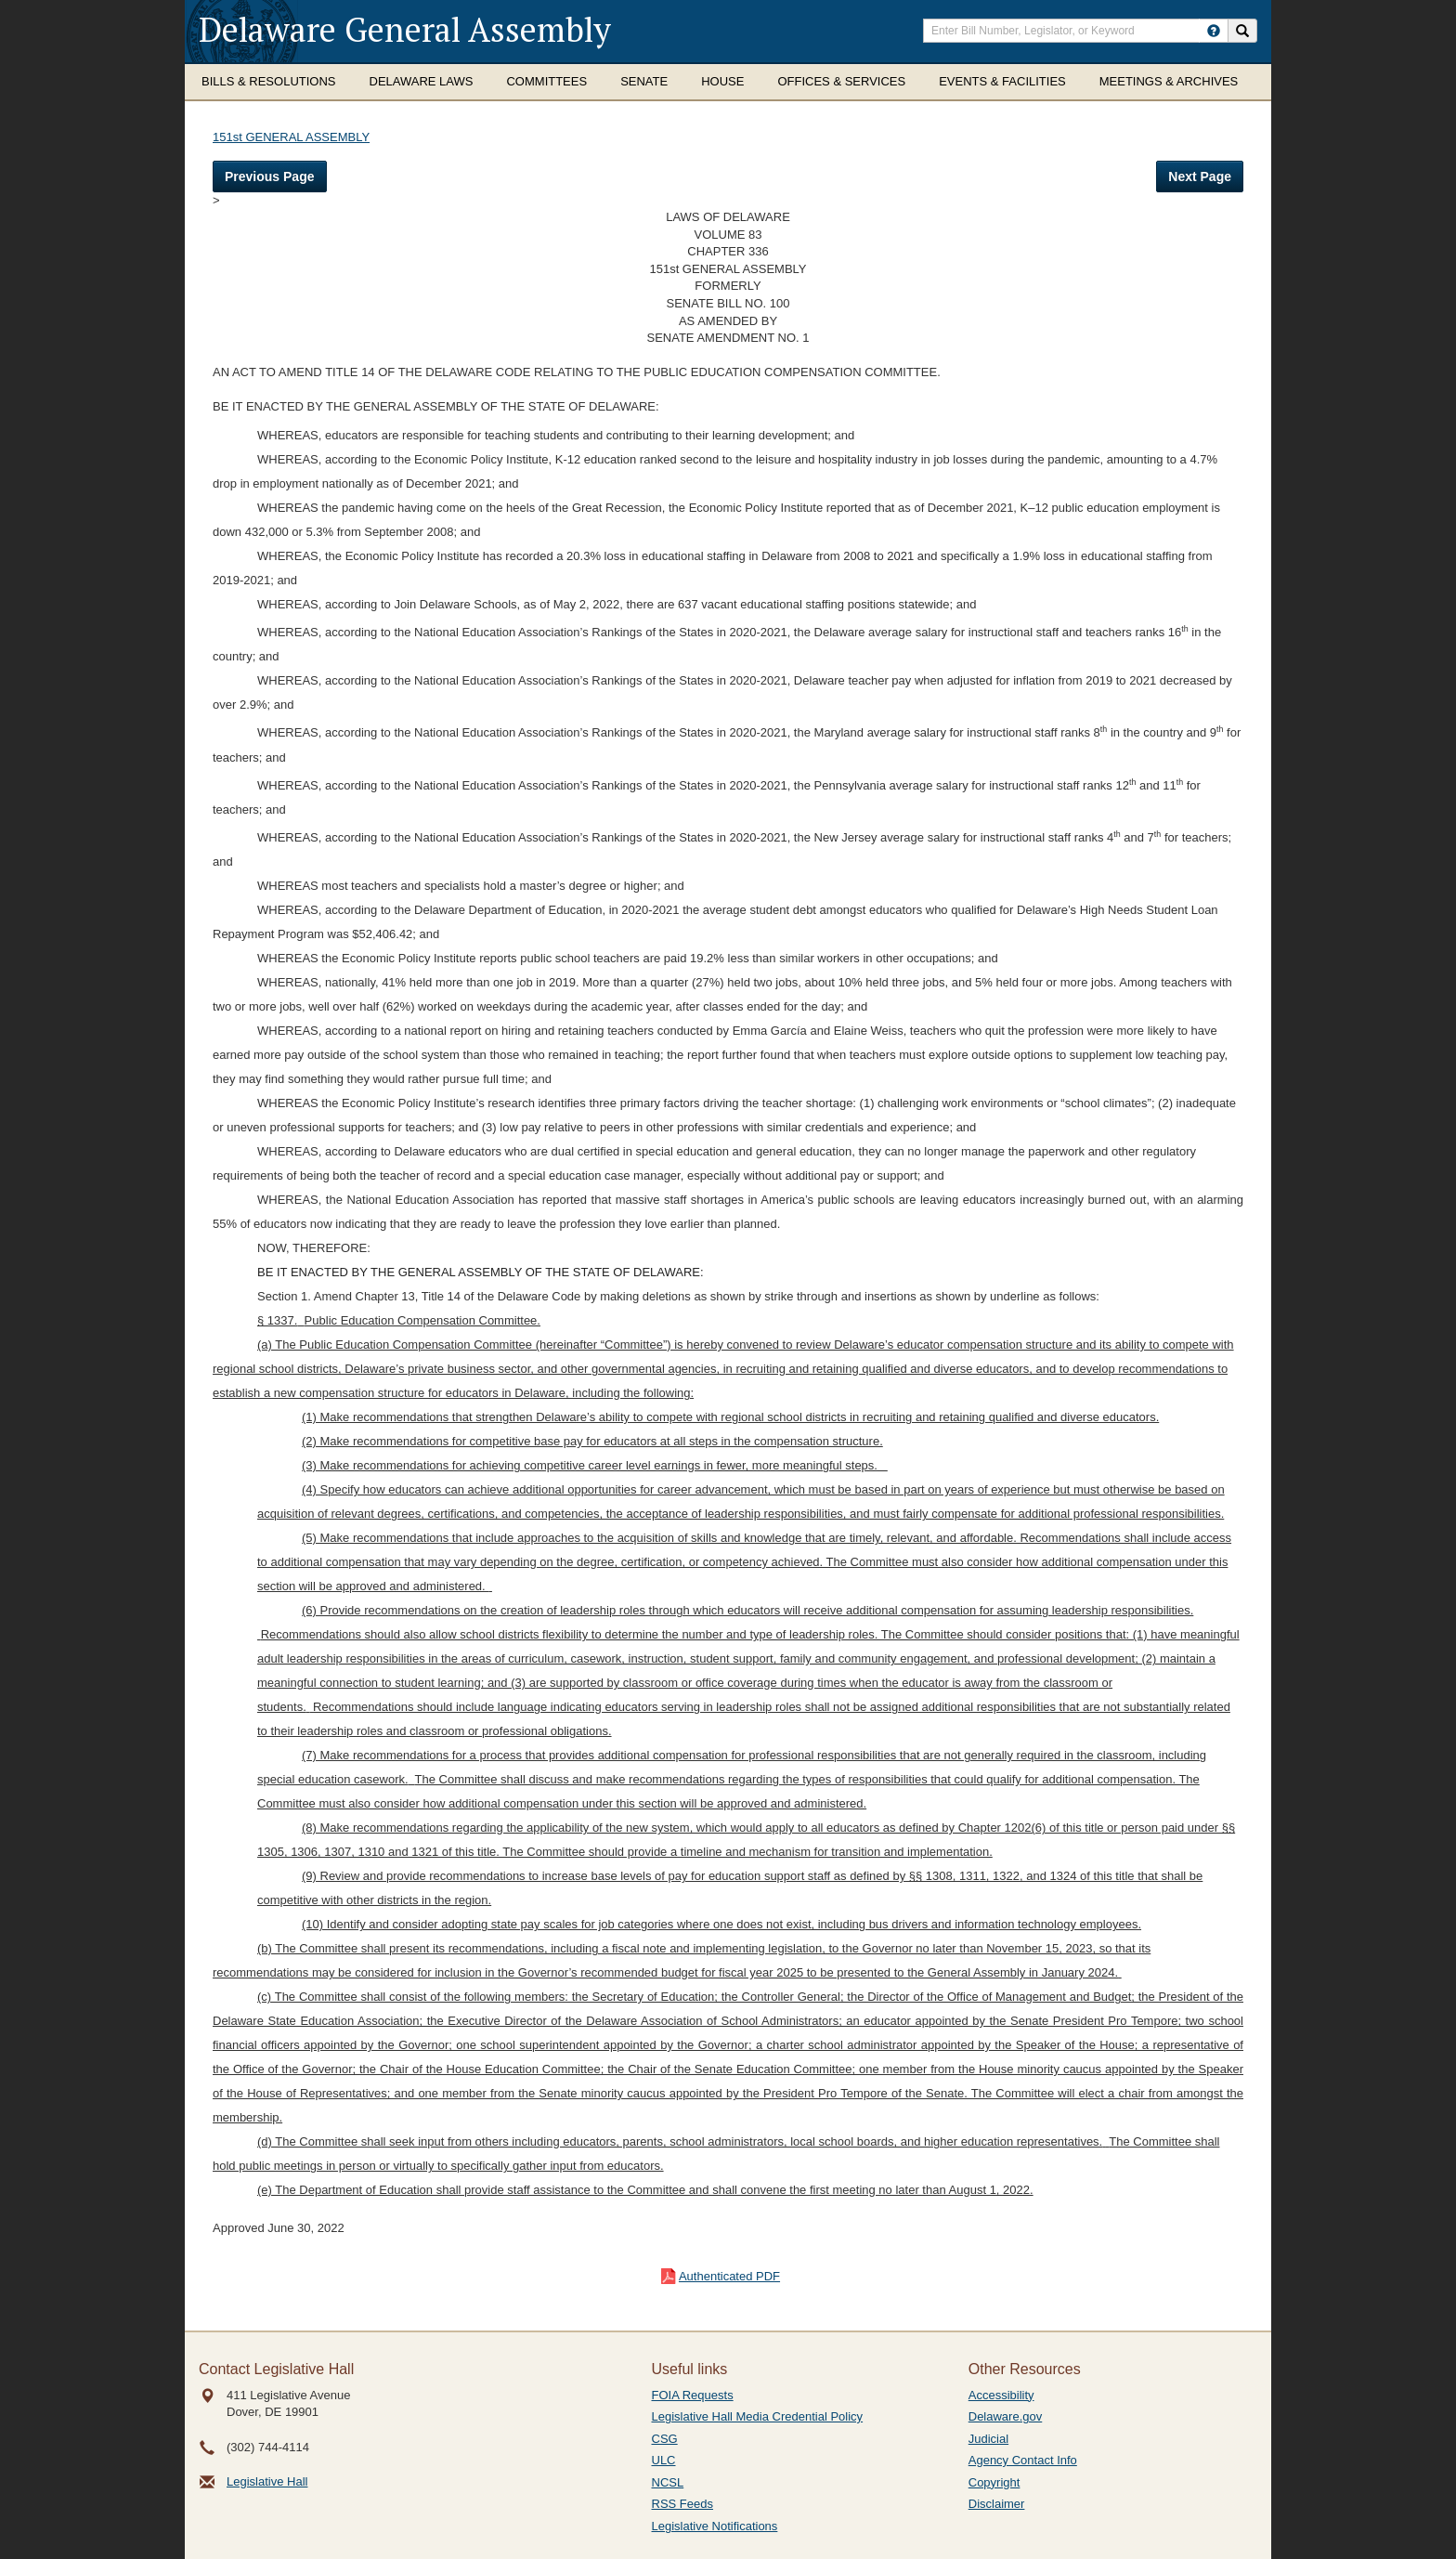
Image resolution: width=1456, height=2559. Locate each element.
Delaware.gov (1005, 2416)
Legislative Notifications (715, 2526)
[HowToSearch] (1213, 31)
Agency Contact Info (1022, 2460)
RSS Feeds (682, 2504)
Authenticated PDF (729, 2276)
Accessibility (1001, 2395)
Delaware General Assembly (405, 29)
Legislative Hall (267, 2481)
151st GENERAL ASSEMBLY (291, 137)
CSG (665, 2439)
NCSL (668, 2482)
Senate (644, 81)
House (722, 81)
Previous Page (270, 176)
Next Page (1199, 176)
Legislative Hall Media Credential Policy (758, 2416)
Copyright (994, 2482)
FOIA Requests (693, 2395)
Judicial (988, 2439)
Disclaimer (996, 2504)
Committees (546, 81)
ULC (664, 2460)
